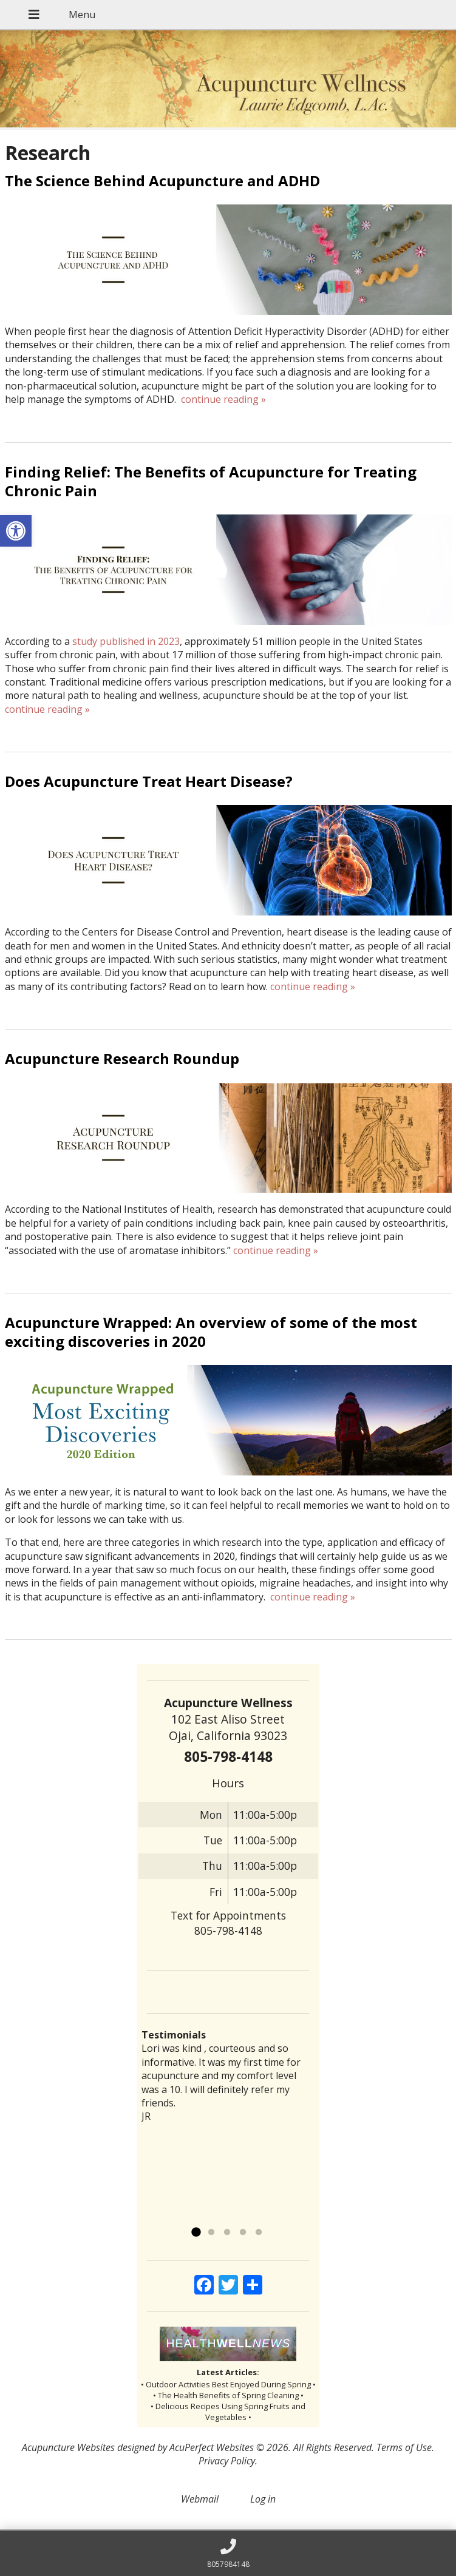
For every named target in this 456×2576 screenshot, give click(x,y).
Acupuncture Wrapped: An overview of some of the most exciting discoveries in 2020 (211, 1331)
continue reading (223, 399)
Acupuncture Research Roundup (122, 1058)
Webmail (200, 2499)
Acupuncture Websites (68, 2447)
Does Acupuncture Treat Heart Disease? (149, 781)
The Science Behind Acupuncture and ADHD (162, 180)
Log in (263, 2499)
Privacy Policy (227, 2460)
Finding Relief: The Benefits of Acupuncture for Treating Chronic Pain (211, 481)
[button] (16, 531)
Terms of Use (404, 2447)
